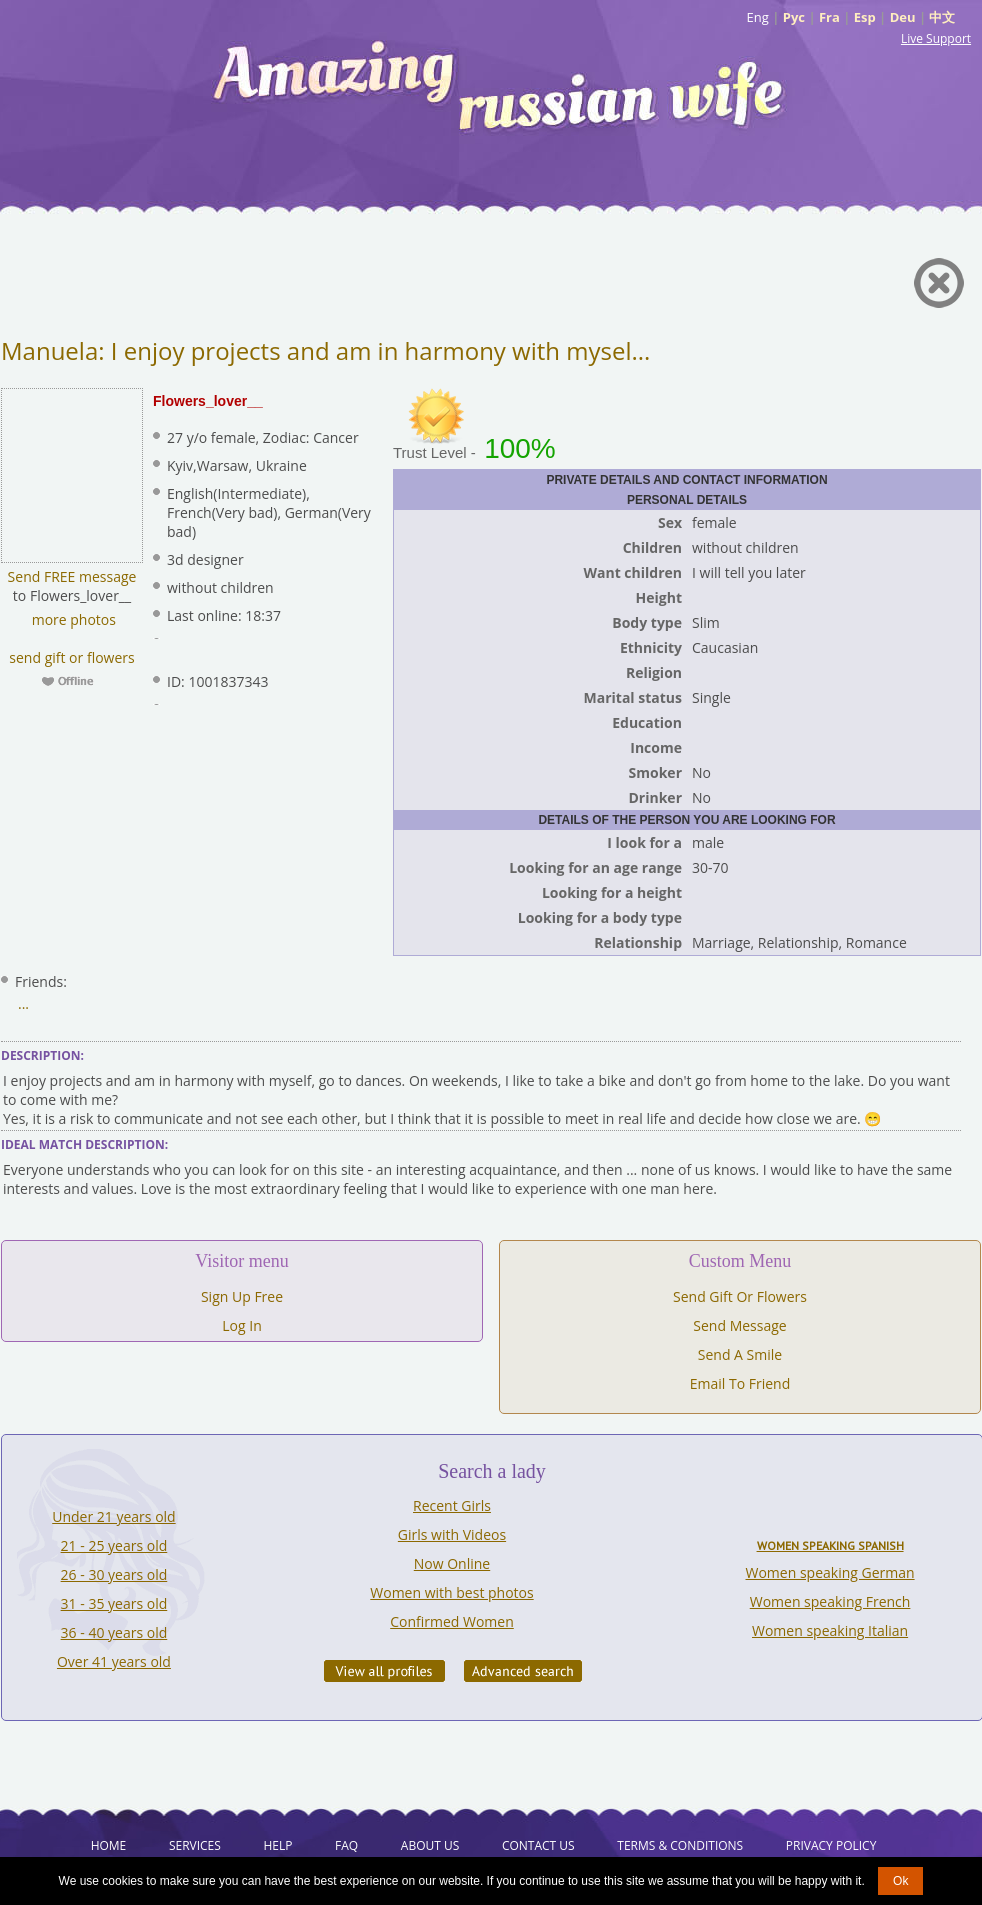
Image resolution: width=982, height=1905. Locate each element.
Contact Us (538, 1845)
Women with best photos (451, 1592)
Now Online (452, 1563)
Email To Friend (740, 1383)
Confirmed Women (452, 1621)
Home (109, 1845)
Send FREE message (72, 576)
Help (277, 1845)
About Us (430, 1845)
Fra (829, 17)
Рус (794, 17)
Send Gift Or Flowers (740, 1296)
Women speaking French (830, 1601)
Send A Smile (740, 1354)
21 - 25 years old (114, 1545)
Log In (241, 1325)
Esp (865, 17)
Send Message (739, 1325)
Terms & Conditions (680, 1845)
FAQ (346, 1845)
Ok (900, 1881)
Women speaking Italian (830, 1630)
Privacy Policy (831, 1845)
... (23, 1003)
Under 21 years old (113, 1516)
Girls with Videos (452, 1534)
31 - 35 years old (114, 1603)
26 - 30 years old (114, 1574)
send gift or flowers (71, 657)
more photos (72, 619)
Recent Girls (452, 1505)
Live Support (936, 38)
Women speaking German (830, 1572)
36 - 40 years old (114, 1632)
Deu (903, 17)
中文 (942, 17)
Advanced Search (523, 1671)
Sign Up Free (242, 1296)
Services (195, 1845)
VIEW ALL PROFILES (384, 1671)
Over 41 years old (114, 1661)
